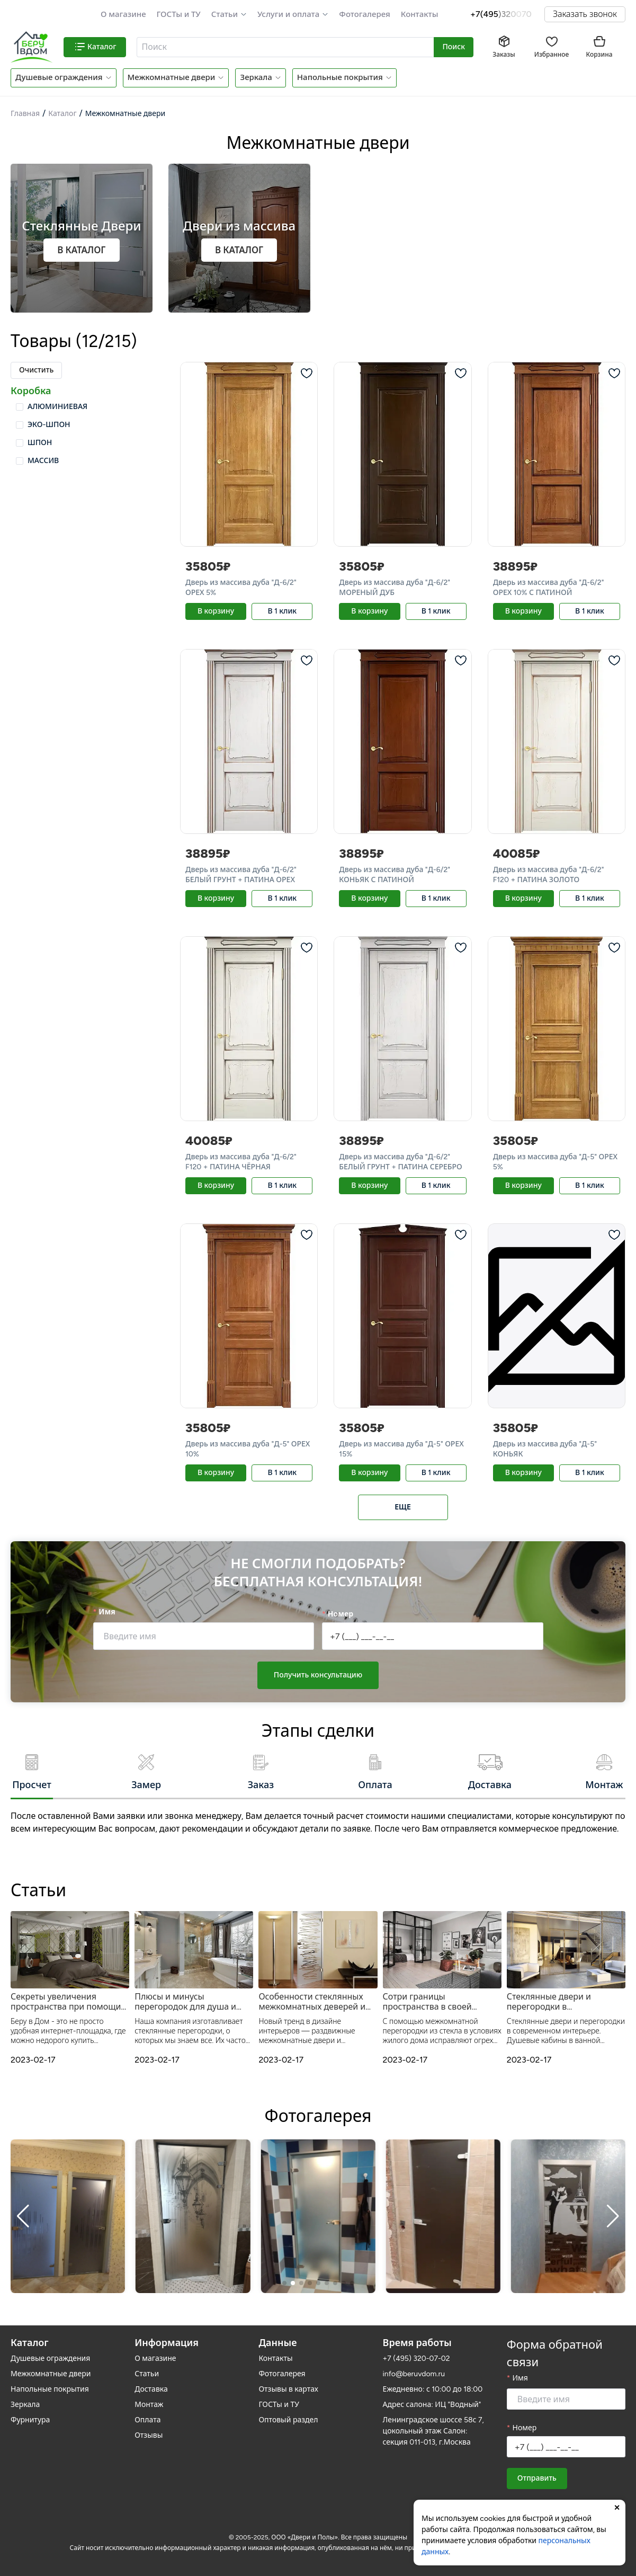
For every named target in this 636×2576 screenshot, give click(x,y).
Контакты (419, 14)
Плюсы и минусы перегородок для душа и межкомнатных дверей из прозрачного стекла (188, 2002)
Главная (25, 113)
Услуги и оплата (288, 14)
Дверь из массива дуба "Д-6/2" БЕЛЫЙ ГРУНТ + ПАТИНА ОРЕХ (241, 874)
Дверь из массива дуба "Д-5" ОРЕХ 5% (555, 1161)
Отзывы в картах (288, 2389)
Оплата (147, 2419)
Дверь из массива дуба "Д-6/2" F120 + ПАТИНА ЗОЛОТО (548, 874)
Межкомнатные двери (172, 77)
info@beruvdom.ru (414, 2373)
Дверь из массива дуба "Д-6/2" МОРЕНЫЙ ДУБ (394, 587)
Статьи (224, 14)
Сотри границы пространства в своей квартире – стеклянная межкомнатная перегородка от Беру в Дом (441, 2002)
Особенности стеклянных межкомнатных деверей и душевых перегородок (311, 2002)
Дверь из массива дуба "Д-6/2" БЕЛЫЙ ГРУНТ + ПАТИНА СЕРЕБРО (400, 1161)
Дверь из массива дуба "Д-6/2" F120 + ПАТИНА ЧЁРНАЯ (241, 1161)
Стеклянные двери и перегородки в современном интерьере (558, 2002)
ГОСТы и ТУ (179, 14)
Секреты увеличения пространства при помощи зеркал (66, 2002)
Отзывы (149, 2435)
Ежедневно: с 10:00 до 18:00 (433, 2389)
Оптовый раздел (288, 2419)
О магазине (123, 14)
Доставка (151, 2389)
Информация (167, 2343)
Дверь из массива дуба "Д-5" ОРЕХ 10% (247, 1449)
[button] (229, 14)
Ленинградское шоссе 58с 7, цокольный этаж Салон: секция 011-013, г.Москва (433, 2431)
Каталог (62, 113)
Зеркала (256, 77)
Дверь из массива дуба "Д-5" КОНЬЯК (545, 1449)
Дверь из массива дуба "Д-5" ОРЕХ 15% (401, 1449)
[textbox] (284, 47)
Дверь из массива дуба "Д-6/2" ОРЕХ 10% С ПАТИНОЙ (548, 587)
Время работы (417, 2343)
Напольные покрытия (340, 77)
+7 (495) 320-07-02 (416, 2358)
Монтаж (149, 2404)
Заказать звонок (585, 14)
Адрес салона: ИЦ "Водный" (432, 2404)
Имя (106, 1611)
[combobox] (286, 47)
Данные (277, 2343)
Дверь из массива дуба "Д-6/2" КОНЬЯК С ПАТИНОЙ (394, 874)
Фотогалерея (364, 14)
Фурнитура (30, 2419)
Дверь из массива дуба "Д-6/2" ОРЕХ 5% (241, 587)
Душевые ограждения (59, 77)
